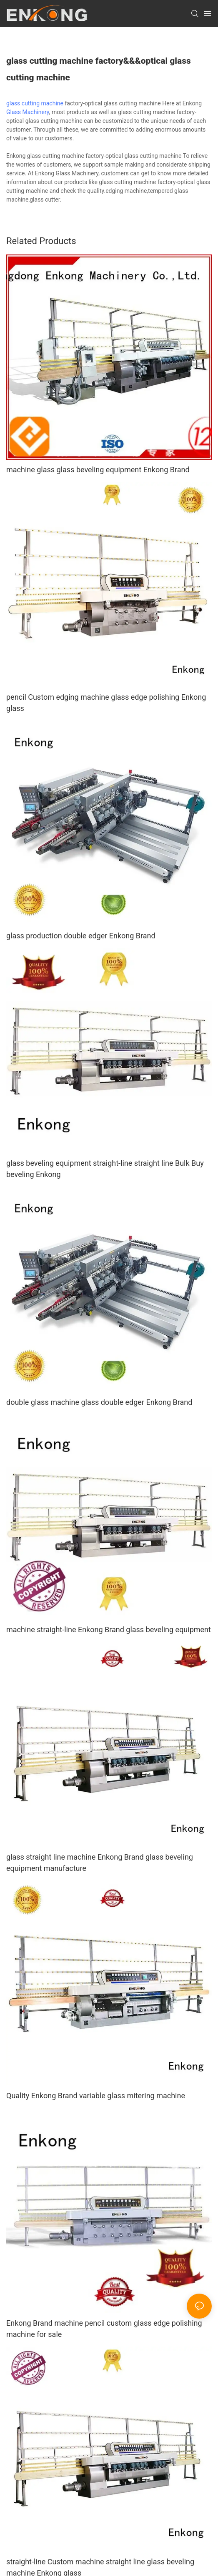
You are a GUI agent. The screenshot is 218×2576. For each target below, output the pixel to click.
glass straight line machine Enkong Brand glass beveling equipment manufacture (99, 1863)
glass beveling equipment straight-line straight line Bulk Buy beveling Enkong (105, 1169)
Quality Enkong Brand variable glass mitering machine (95, 2095)
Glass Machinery (27, 112)
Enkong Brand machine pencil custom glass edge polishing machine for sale (104, 2329)
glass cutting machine (34, 103)
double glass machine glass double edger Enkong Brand (99, 1402)
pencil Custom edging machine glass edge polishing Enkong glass (106, 703)
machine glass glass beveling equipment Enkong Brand (98, 469)
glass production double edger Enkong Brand (80, 935)
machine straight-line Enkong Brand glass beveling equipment (108, 1629)
